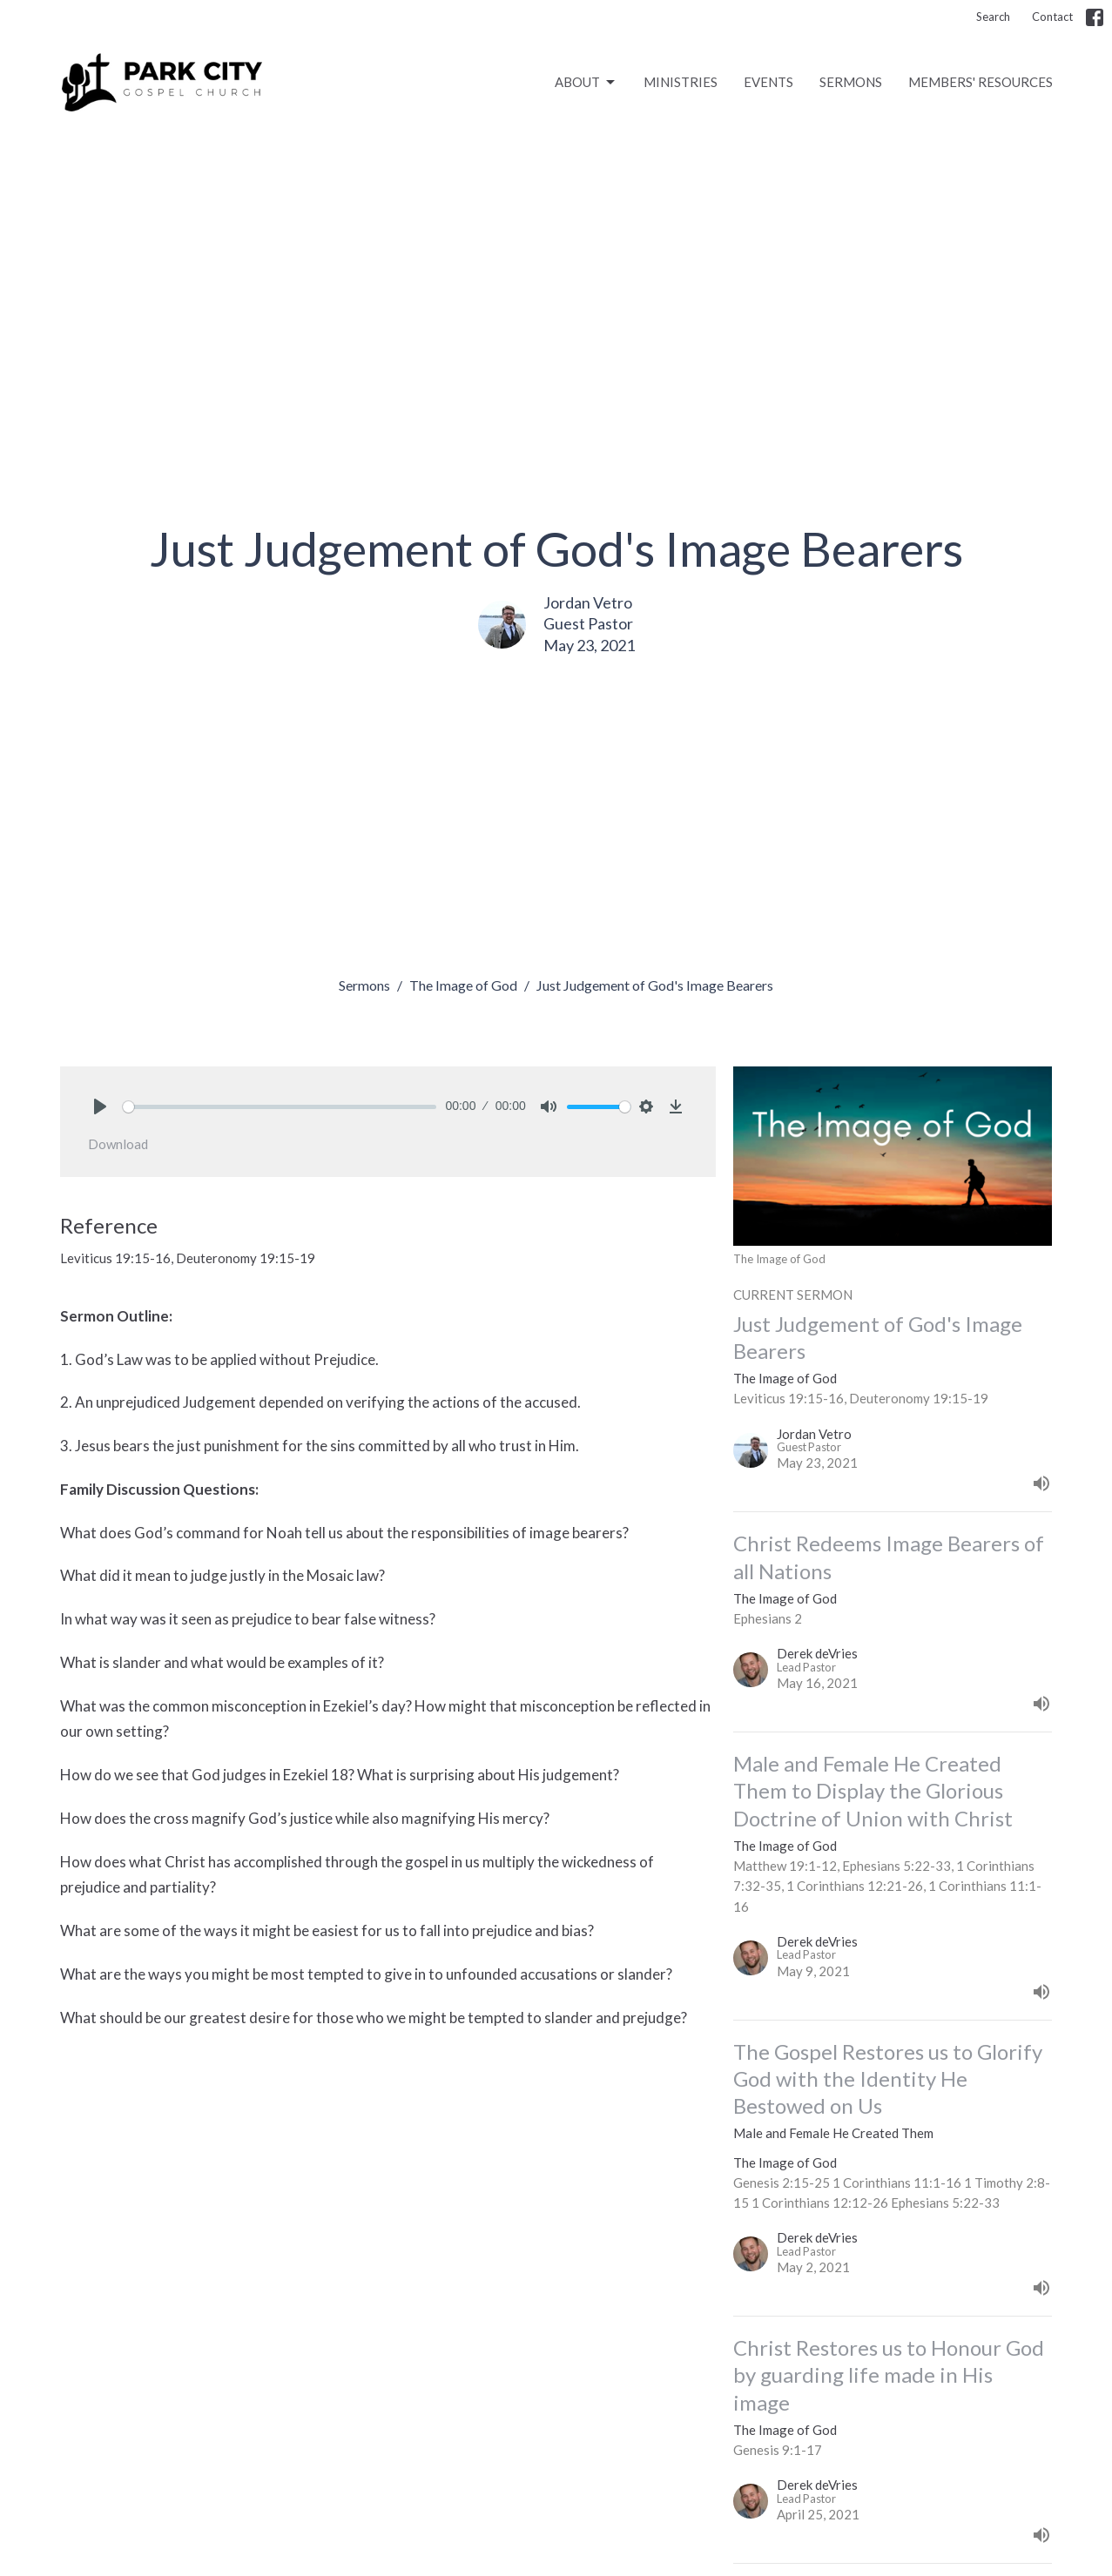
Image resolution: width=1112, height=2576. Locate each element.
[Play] (100, 1106)
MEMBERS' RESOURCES (980, 82)
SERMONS (850, 82)
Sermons (364, 985)
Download (118, 1144)
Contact (1052, 17)
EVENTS (768, 82)
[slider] (280, 1107)
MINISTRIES (681, 82)
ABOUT (586, 82)
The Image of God (463, 985)
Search (993, 17)
